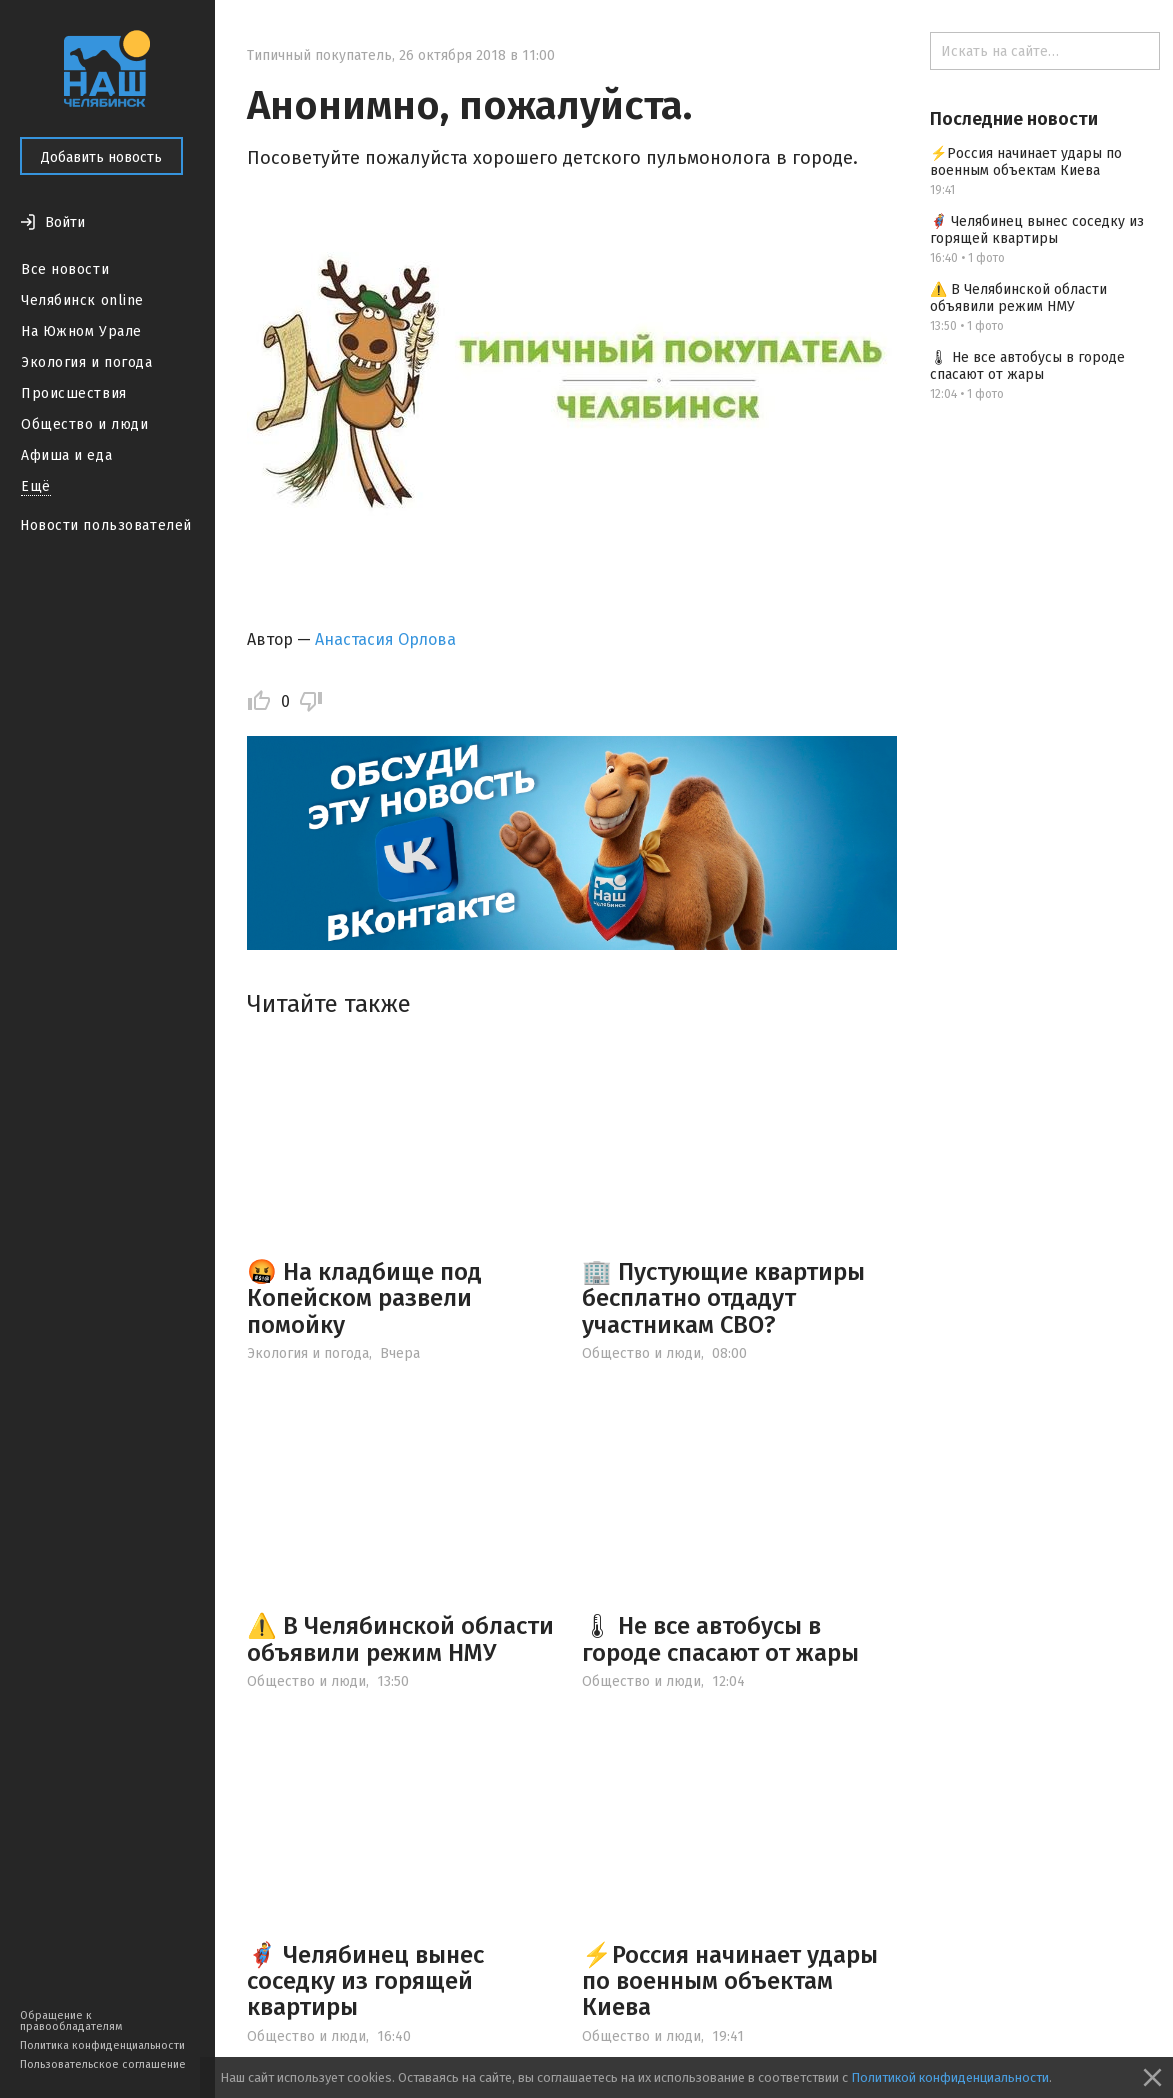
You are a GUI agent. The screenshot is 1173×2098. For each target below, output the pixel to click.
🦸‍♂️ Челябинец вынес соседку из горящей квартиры (365, 1981)
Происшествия (74, 393)
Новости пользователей (106, 525)
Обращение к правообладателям (71, 2021)
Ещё (36, 486)
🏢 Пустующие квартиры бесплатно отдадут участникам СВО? (723, 1298)
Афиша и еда (66, 455)
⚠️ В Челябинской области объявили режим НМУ (400, 1639)
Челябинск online (82, 300)
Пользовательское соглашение (103, 2064)
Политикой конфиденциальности (950, 2077)
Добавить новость (101, 157)
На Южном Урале (81, 331)
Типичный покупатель (319, 55)
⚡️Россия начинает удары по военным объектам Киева (730, 1981)
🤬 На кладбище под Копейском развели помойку (364, 1298)
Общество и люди (84, 424)
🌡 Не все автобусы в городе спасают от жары (720, 1639)
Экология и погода (87, 362)
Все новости (65, 269)
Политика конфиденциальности (102, 2045)
